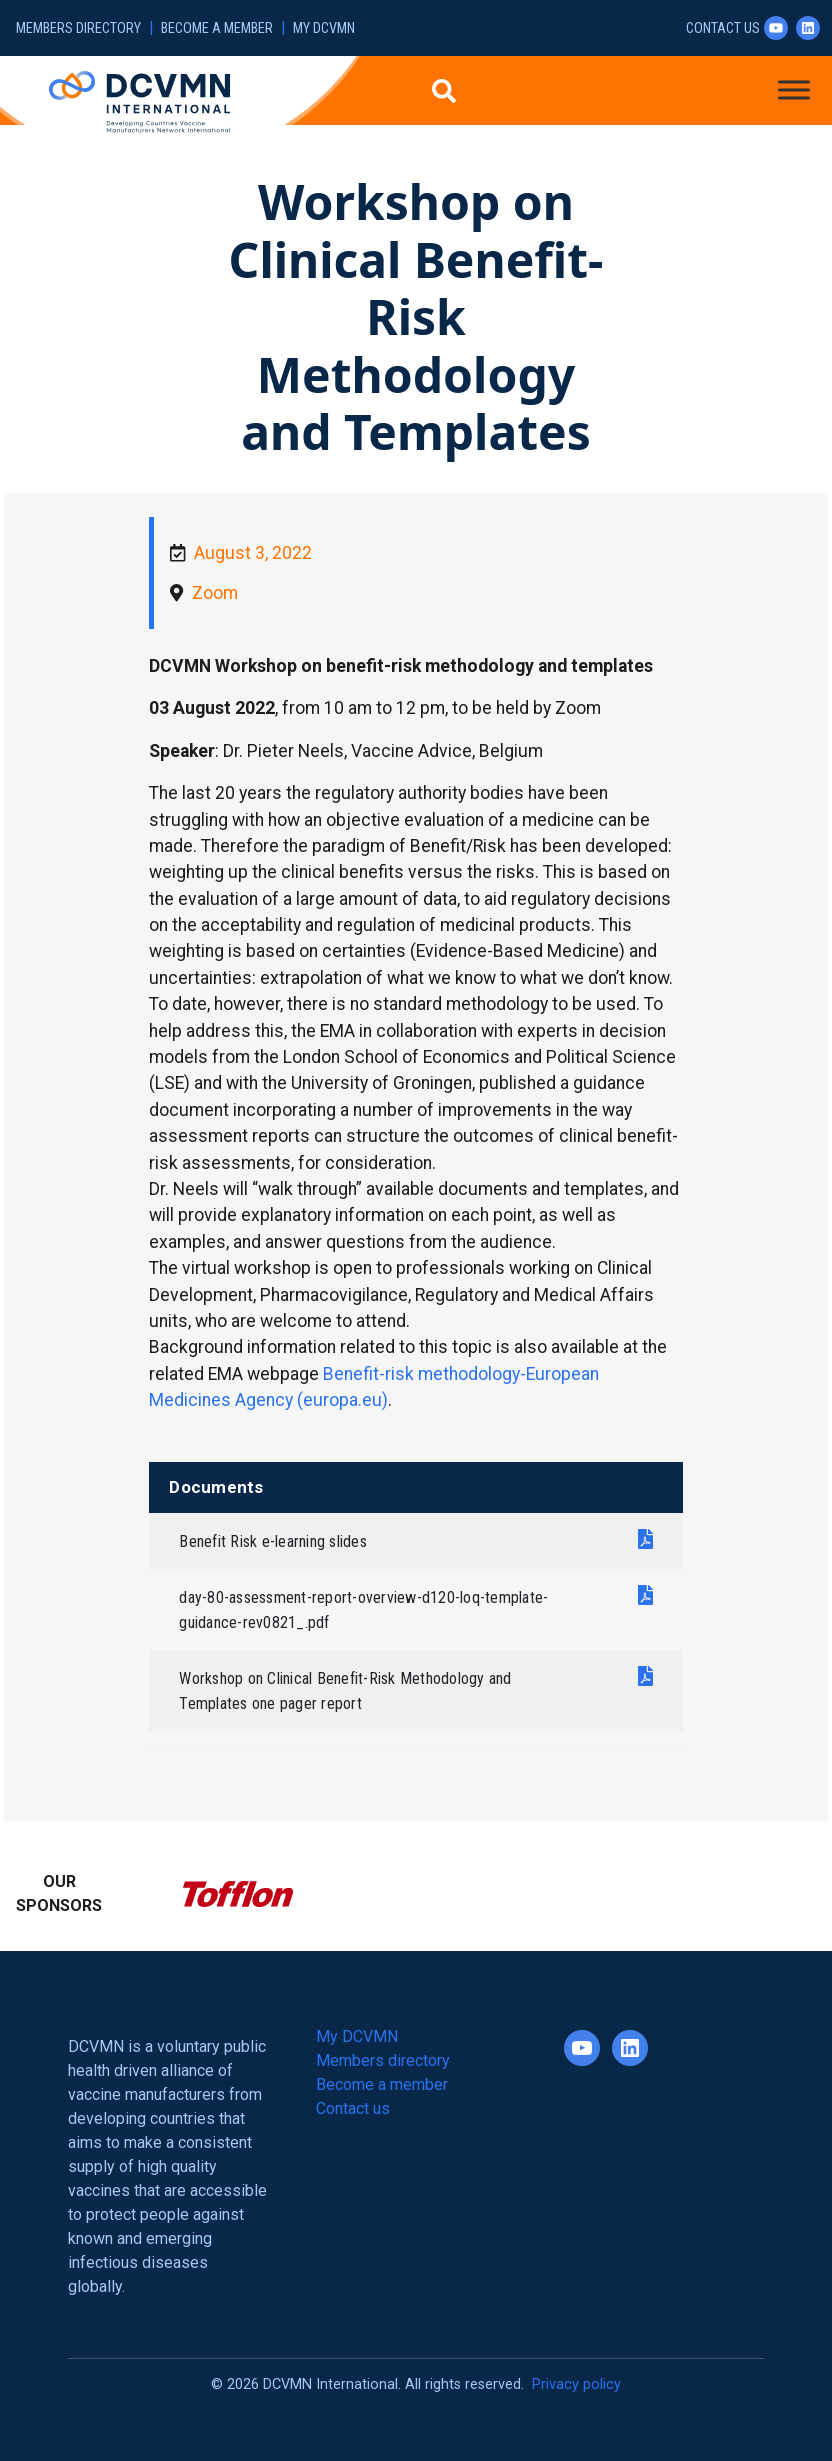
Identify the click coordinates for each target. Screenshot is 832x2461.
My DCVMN (324, 28)
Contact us (723, 28)
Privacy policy (576, 2384)
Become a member (217, 28)
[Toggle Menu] (794, 89)
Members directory (78, 28)
